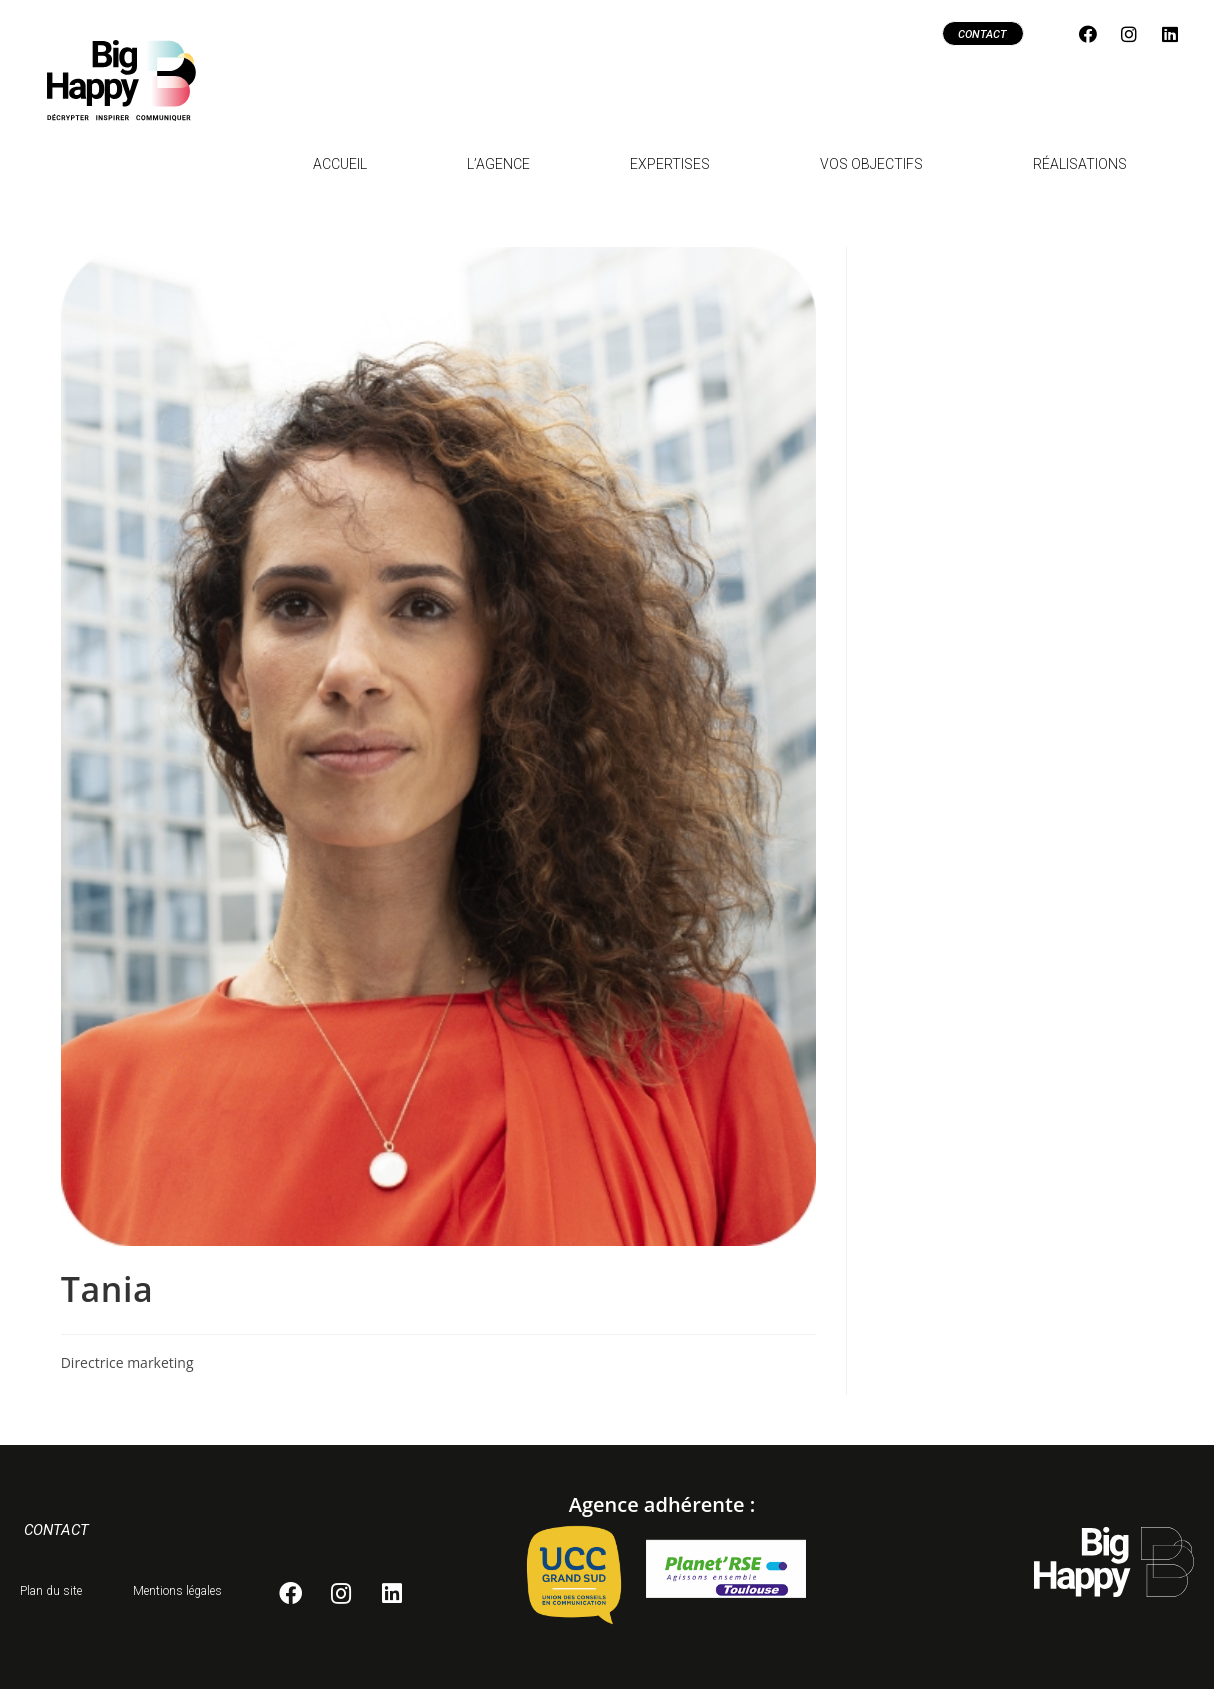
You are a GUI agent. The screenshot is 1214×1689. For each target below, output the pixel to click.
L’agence (498, 164)
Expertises (675, 164)
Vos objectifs (876, 164)
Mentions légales (177, 1591)
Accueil (340, 164)
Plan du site (51, 1591)
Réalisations (1080, 164)
